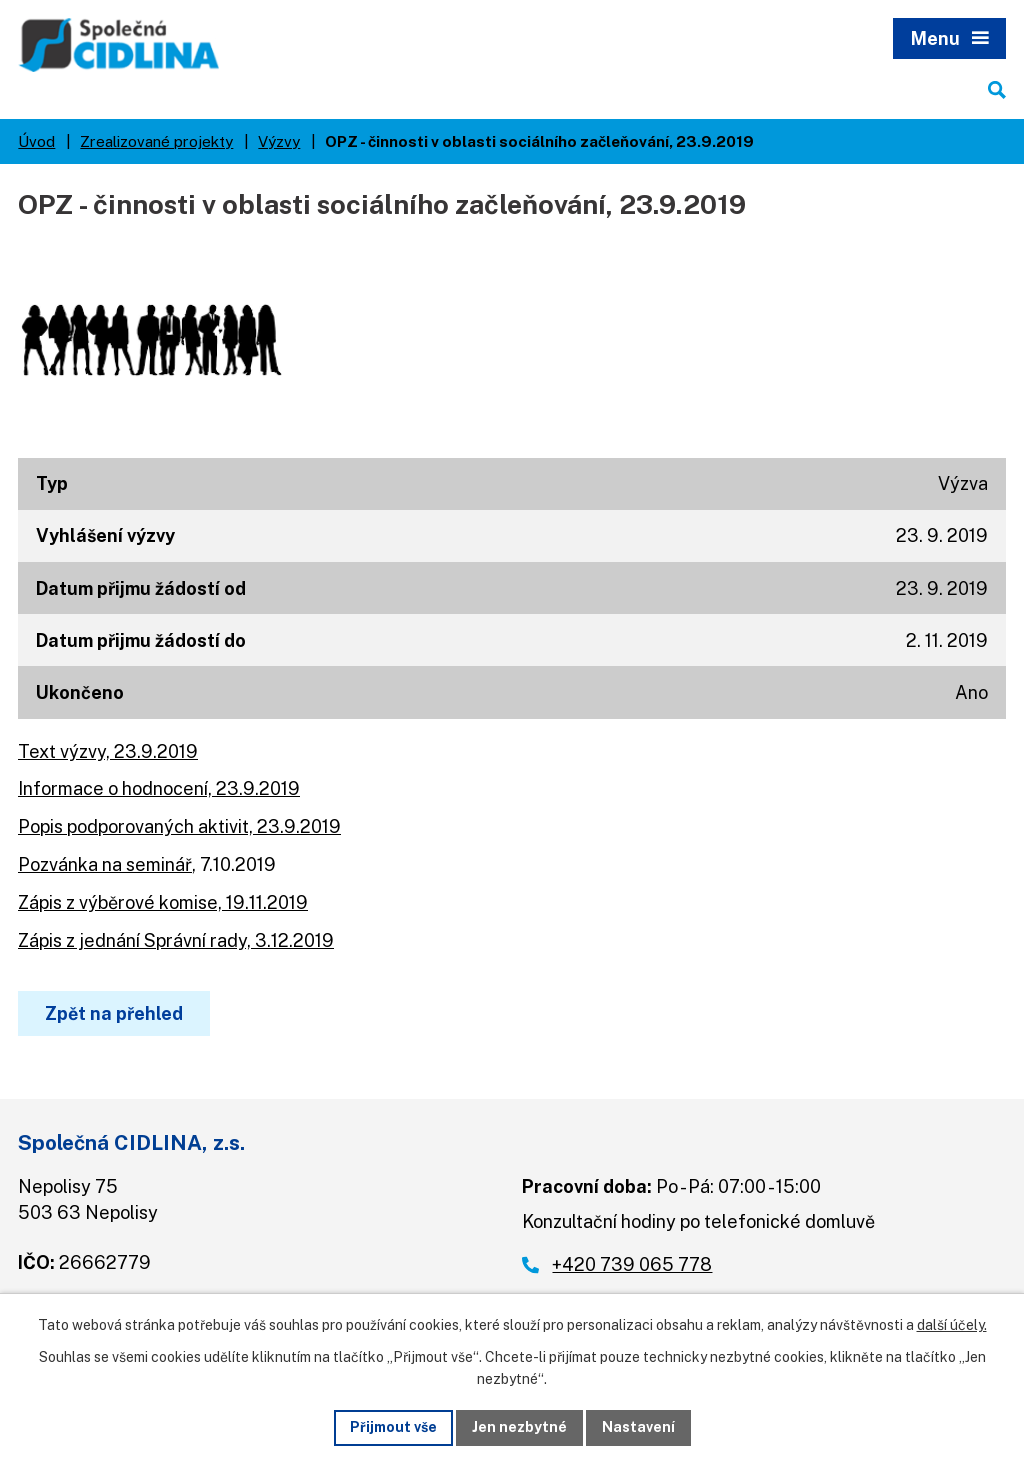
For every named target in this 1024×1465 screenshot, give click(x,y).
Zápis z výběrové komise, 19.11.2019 (163, 902)
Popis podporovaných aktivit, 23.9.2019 (179, 826)
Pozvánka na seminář (105, 864)
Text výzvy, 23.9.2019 (108, 751)
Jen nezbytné (519, 1427)
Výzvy (279, 141)
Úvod (36, 141)
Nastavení (638, 1427)
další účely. (952, 1325)
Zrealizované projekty (156, 141)
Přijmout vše (393, 1427)
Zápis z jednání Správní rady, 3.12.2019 (176, 940)
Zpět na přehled (114, 1013)
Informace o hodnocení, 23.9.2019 (159, 788)
